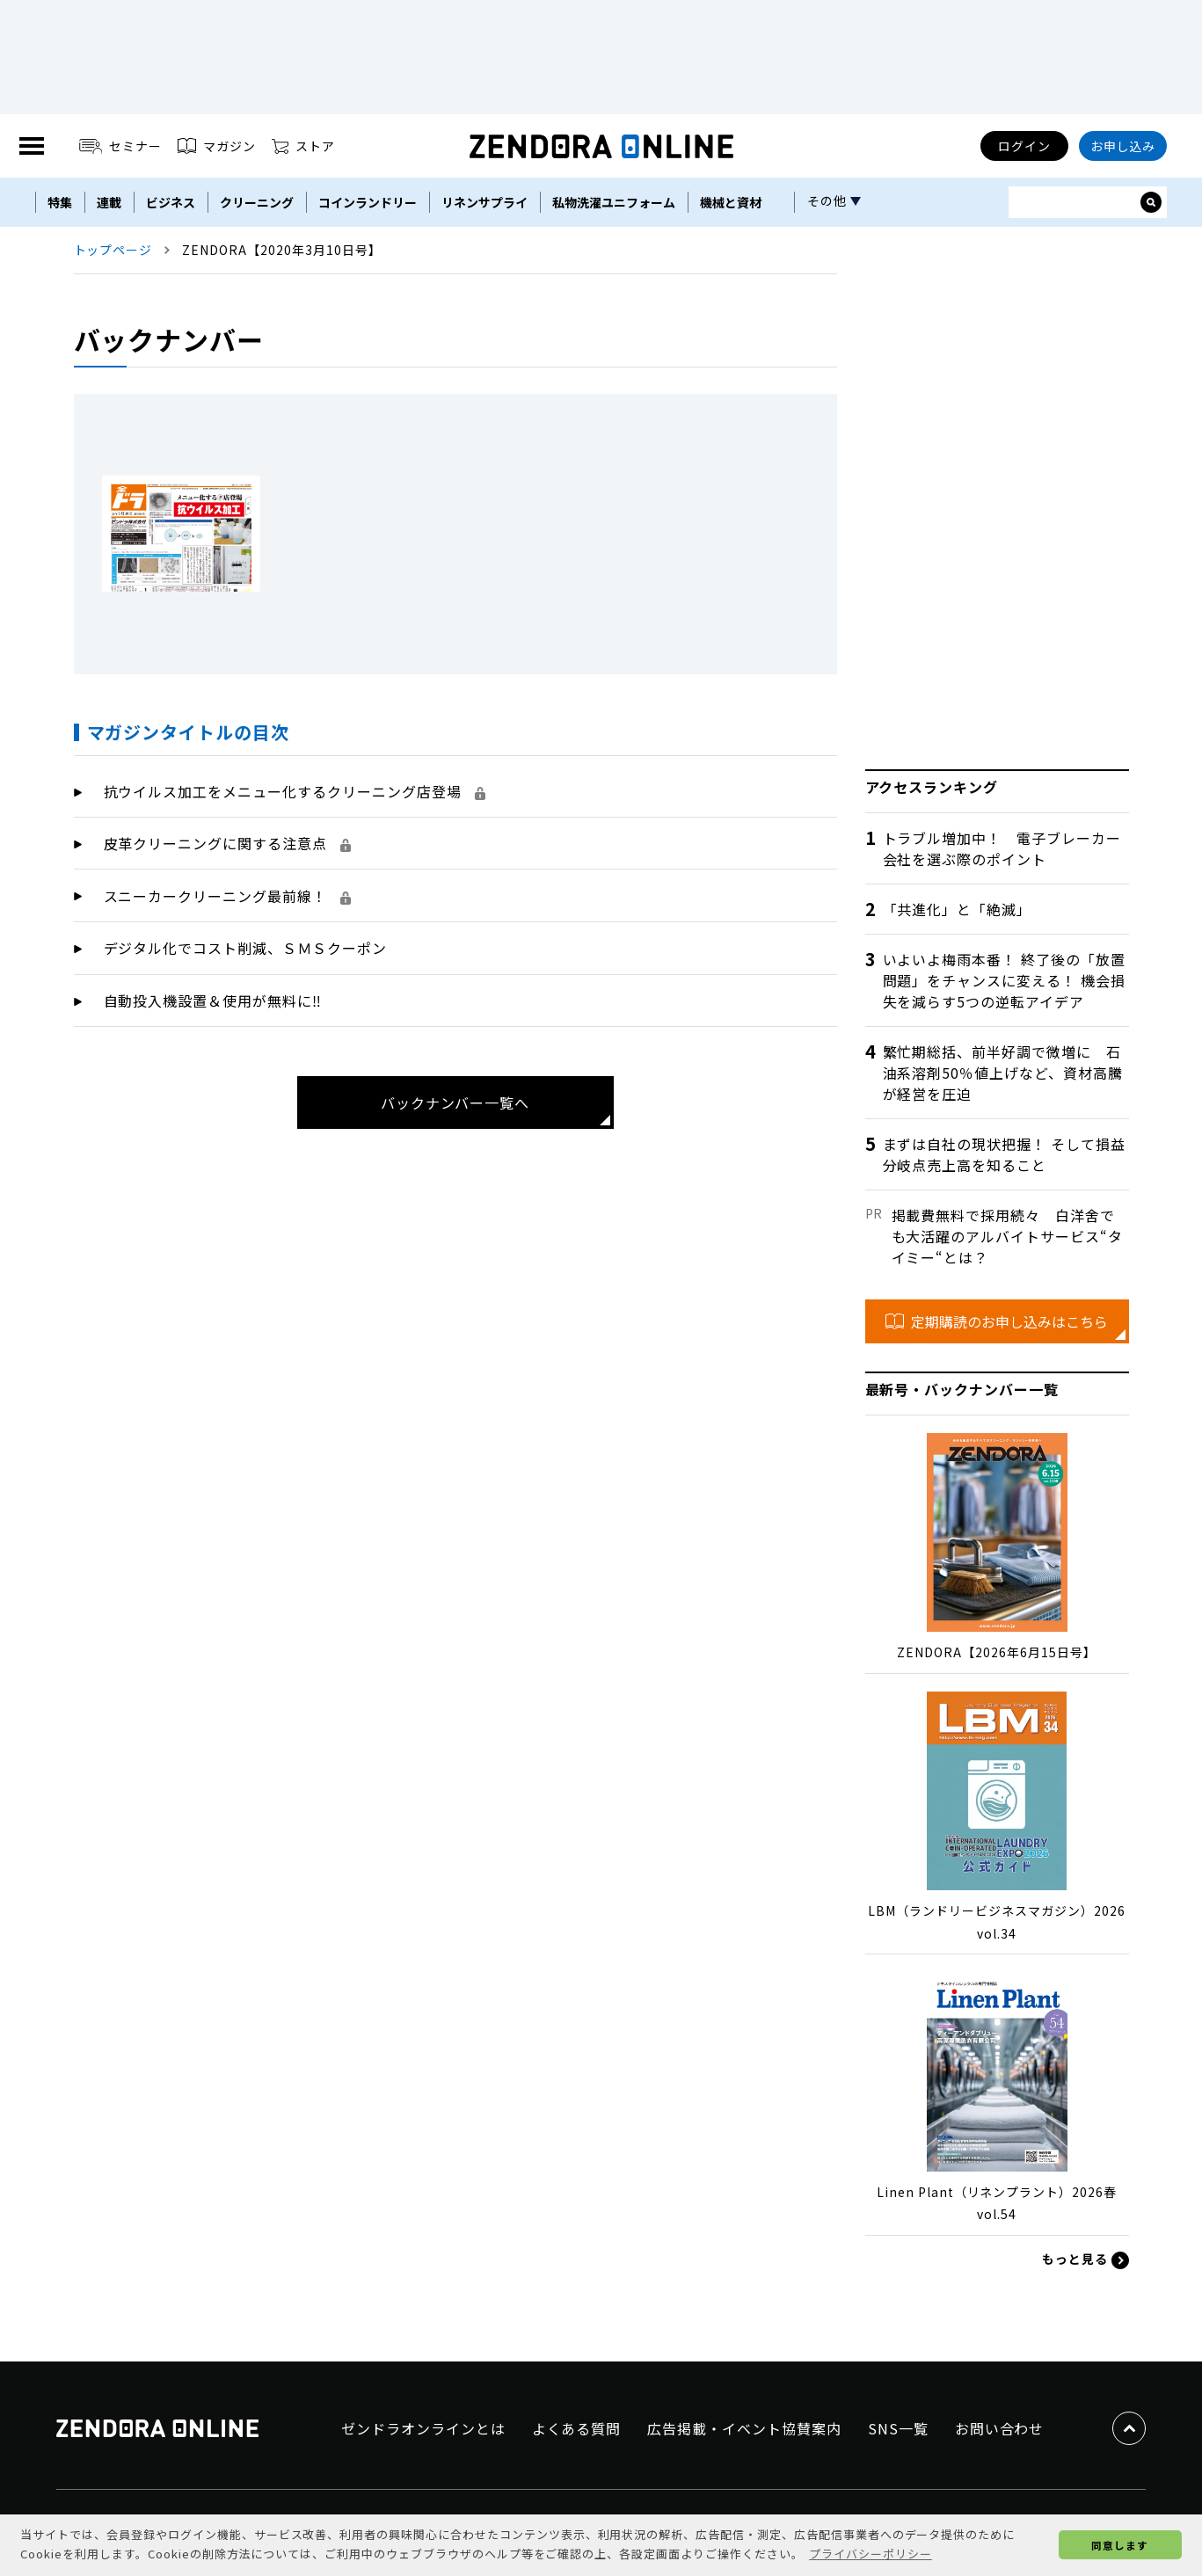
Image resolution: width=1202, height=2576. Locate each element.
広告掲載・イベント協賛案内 (744, 2428)
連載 (109, 202)
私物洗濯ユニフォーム (613, 202)
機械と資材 (730, 202)
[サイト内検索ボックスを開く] (1151, 202)
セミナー (121, 146)
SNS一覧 (898, 2428)
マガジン (217, 146)
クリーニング (257, 202)
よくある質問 (577, 2428)
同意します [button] (1119, 2544)
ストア (303, 146)
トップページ (113, 249)
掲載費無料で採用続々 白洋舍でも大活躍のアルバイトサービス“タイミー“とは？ (1007, 1236)
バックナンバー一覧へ (455, 1102)
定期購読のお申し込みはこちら (996, 1321)
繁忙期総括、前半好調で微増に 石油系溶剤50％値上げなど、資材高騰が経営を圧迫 (1003, 1072)
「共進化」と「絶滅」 (957, 909)
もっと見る (1085, 2259)
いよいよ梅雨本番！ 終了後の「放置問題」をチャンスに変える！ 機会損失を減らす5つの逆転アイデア (1004, 980)
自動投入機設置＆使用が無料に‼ (213, 1000)
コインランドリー (367, 202)
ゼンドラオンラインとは (423, 2428)
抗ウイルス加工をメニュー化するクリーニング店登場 (294, 791)
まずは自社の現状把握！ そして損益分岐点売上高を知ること (1004, 1154)
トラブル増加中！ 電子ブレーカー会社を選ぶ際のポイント (1002, 848)
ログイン (1024, 146)
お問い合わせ (1000, 2428)
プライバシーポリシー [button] (870, 2553)
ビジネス (170, 202)
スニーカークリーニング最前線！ (227, 895)
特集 (59, 202)
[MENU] (31, 146)
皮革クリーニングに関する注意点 (227, 843)
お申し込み (1123, 146)
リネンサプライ (484, 202)
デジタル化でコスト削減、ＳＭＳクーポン (245, 947)
